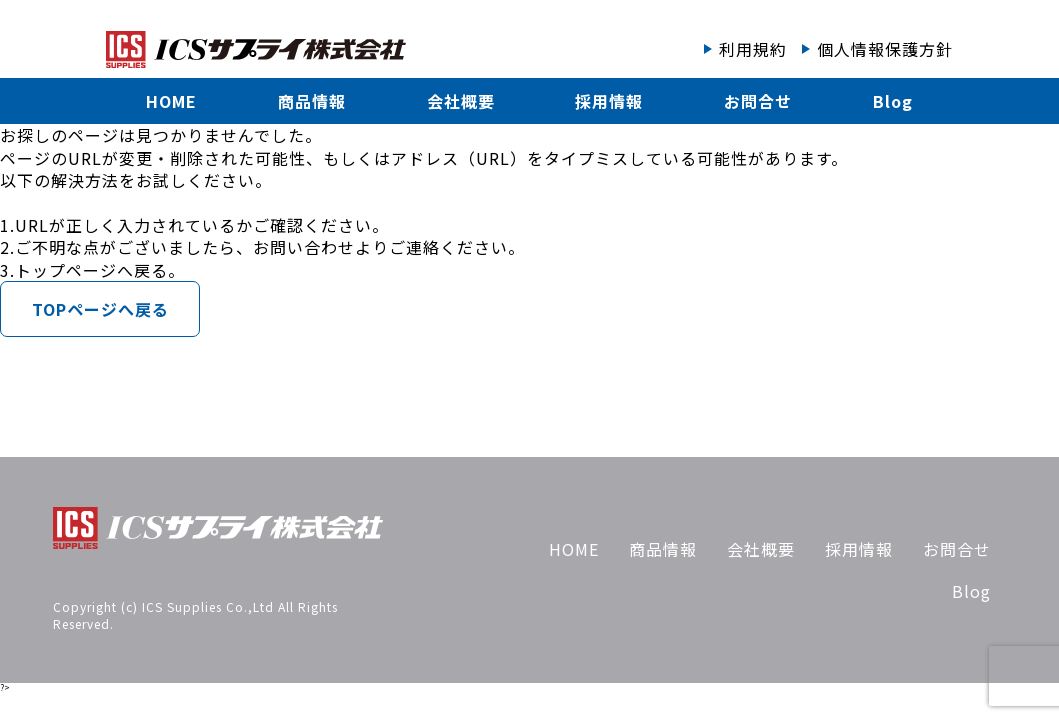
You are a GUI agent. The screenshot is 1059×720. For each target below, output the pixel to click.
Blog (893, 101)
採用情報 (609, 101)
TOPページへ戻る (100, 309)
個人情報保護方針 (885, 49)
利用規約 (753, 49)
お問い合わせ (304, 247)
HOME (171, 101)
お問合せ (758, 101)
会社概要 (461, 101)
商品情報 (312, 101)
